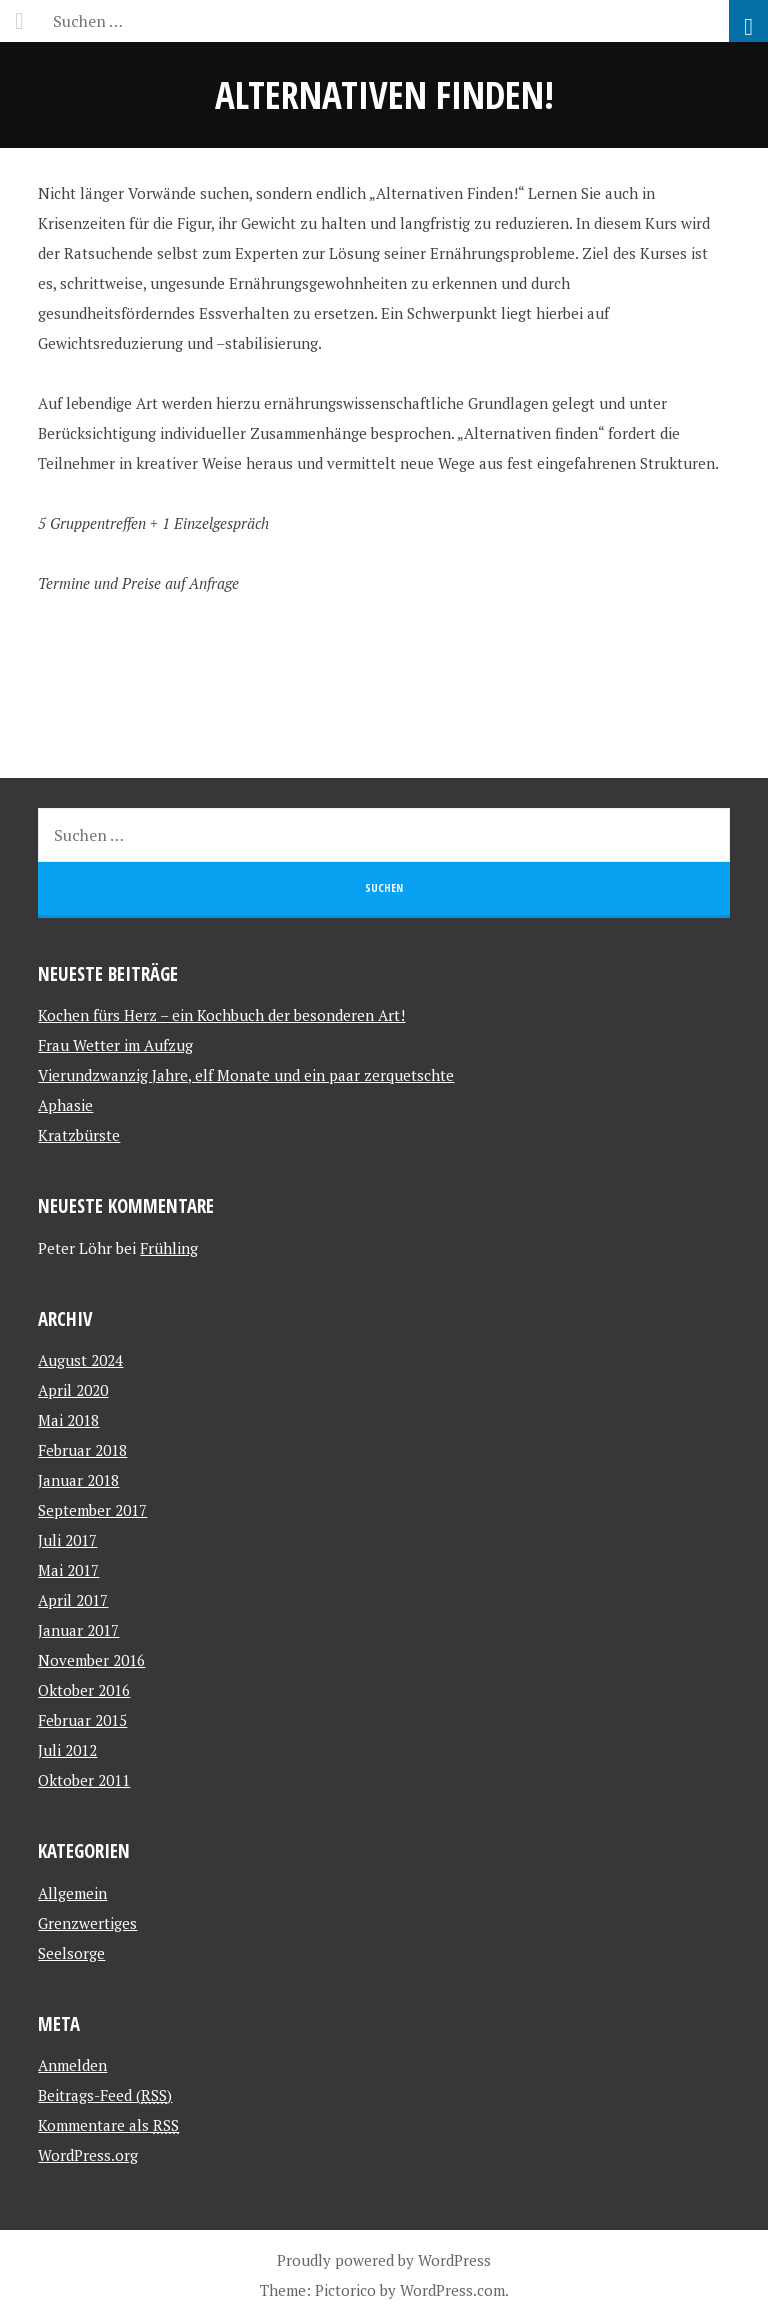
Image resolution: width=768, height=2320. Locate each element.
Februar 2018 (82, 1450)
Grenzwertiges (87, 1923)
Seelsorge (71, 1953)
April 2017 (73, 1600)
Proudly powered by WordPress (384, 2260)
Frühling (169, 1248)
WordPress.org (88, 2155)
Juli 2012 (67, 1750)
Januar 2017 (78, 1630)
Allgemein (72, 1893)
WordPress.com (452, 2290)
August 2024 (80, 1360)
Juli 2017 (67, 1540)
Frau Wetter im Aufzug (115, 1045)
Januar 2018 (78, 1480)
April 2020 (73, 1390)
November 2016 (91, 1660)
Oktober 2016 (84, 1690)
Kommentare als (108, 2125)
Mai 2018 (68, 1420)
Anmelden (72, 2065)
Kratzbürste (79, 1135)
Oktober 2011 (84, 1780)
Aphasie (65, 1105)
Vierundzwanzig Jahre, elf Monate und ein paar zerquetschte (246, 1075)
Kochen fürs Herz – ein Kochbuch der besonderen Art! (221, 1015)
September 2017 (92, 1510)
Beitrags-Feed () (105, 2095)
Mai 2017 (68, 1570)
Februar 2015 (82, 1720)
